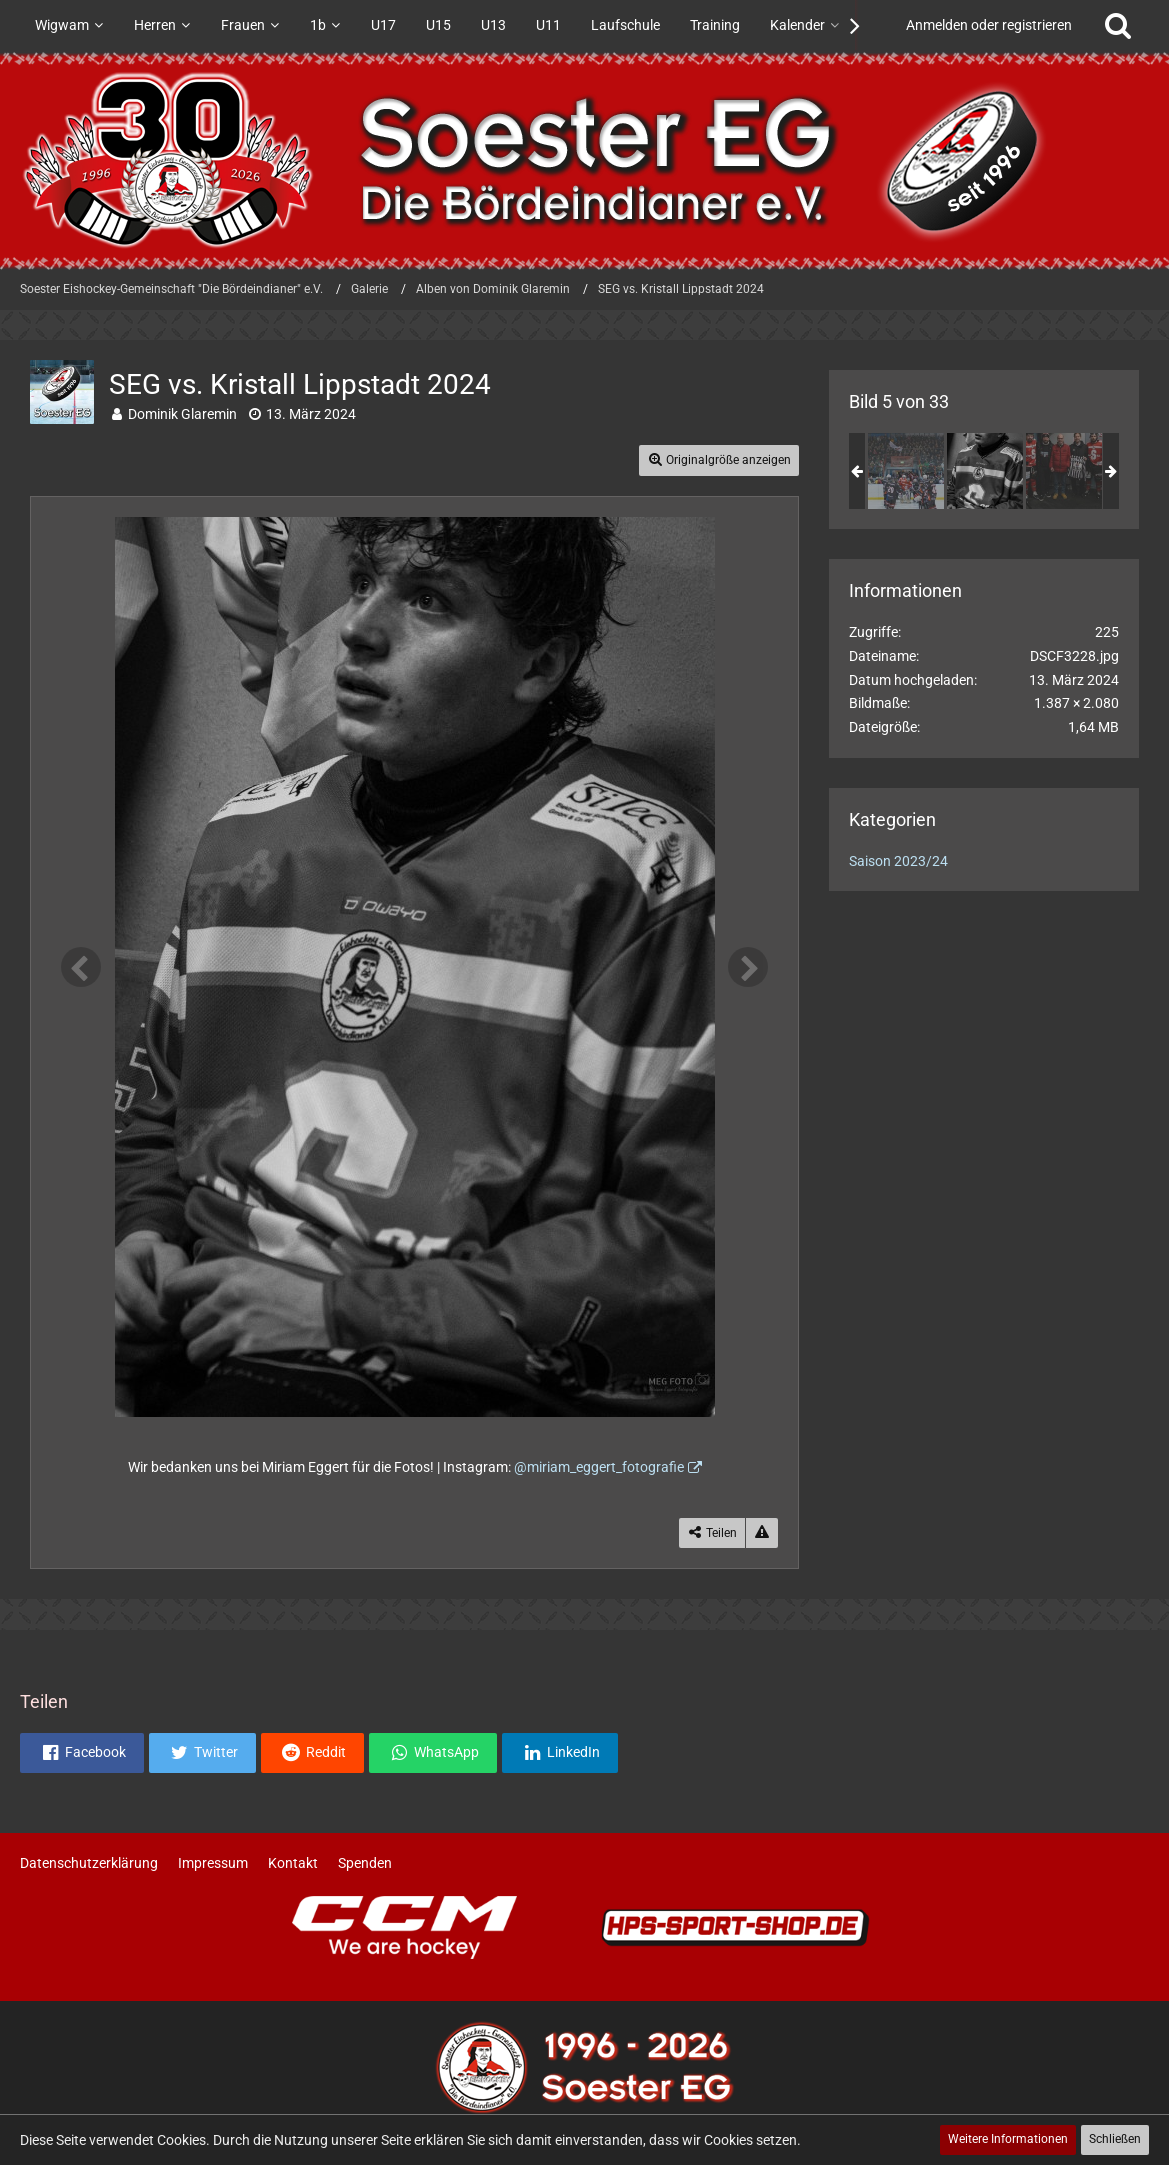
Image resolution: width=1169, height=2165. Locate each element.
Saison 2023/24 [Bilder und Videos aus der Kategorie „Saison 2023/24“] (898, 861)
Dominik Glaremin (182, 414)
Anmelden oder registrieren (989, 25)
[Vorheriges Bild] (81, 967)
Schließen (1115, 2139)
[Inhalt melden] (762, 1533)
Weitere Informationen (1008, 2139)
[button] (82, 1753)
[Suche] (1118, 25)
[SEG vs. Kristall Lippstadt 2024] (906, 471)
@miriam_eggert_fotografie (599, 1467)
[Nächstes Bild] (748, 967)
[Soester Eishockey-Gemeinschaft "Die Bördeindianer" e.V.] (584, 160)
